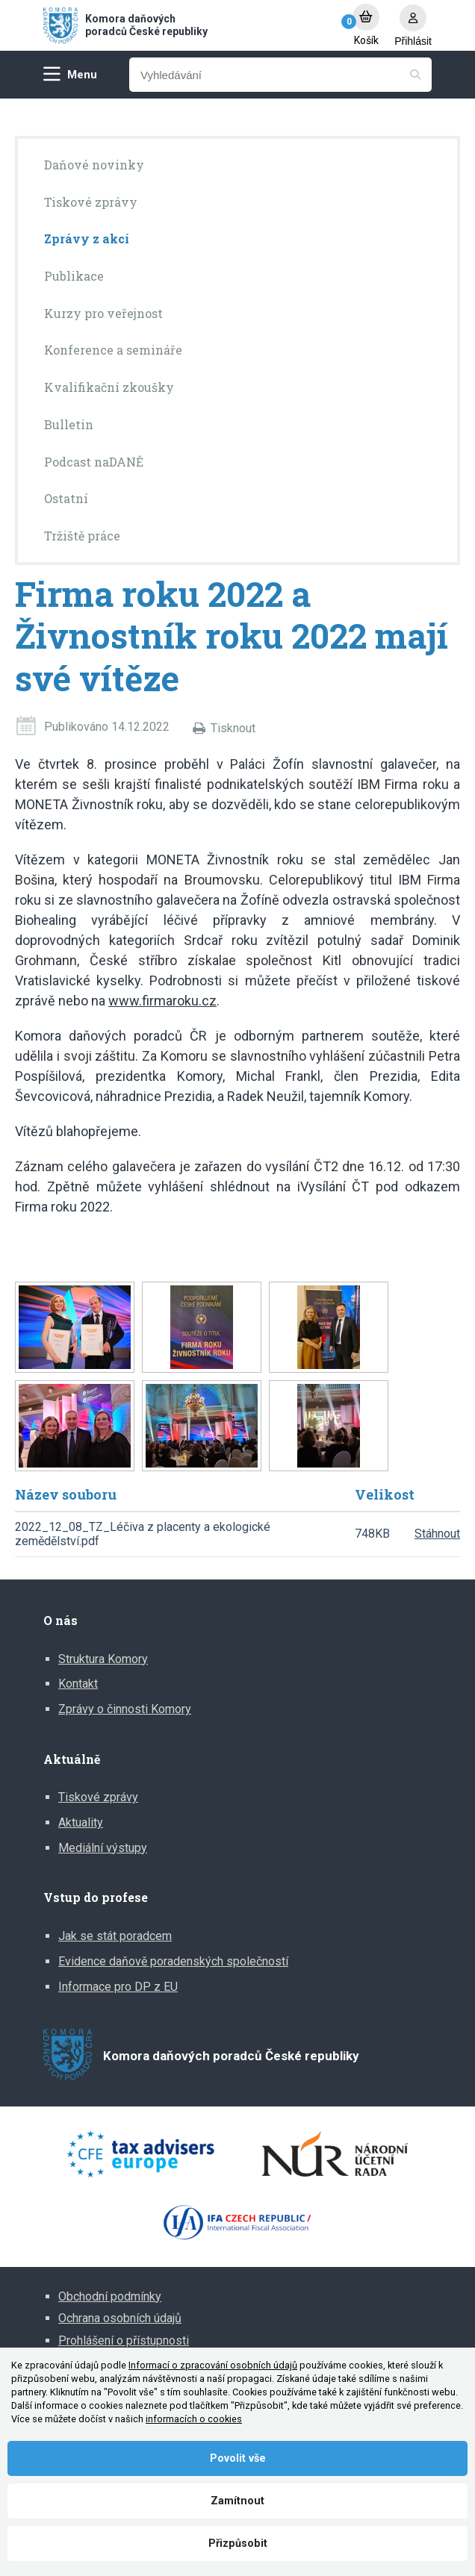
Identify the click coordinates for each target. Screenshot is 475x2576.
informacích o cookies (194, 2418)
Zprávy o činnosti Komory (124, 1709)
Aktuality (80, 1822)
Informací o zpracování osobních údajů (212, 2365)
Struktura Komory (103, 1659)
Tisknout (233, 728)
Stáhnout (437, 1533)
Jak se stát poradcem (115, 1936)
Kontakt (78, 1684)
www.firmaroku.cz (162, 1000)
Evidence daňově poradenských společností (173, 1961)
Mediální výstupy (102, 1848)
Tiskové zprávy (98, 1797)
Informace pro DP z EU (118, 1987)
